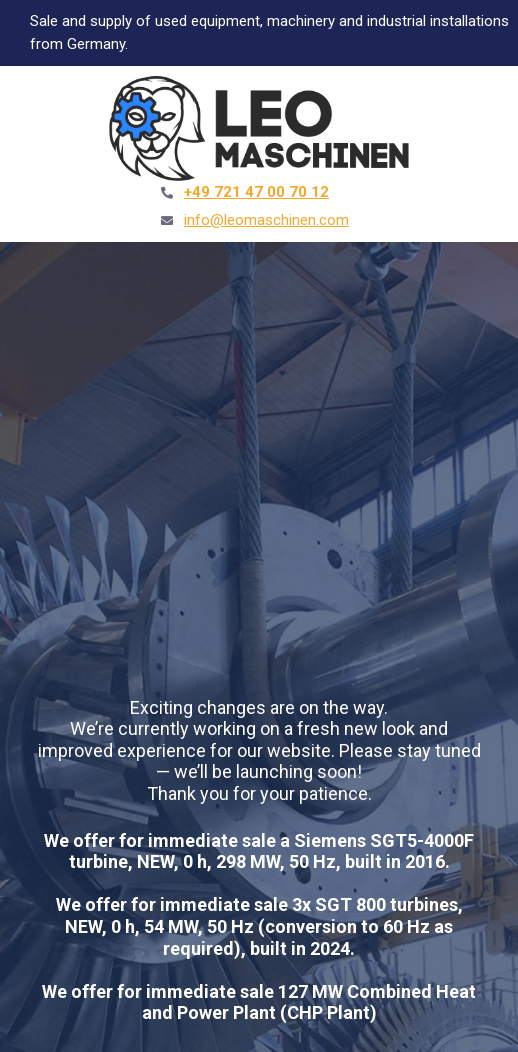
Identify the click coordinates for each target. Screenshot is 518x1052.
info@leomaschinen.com (266, 220)
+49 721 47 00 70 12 (256, 192)
